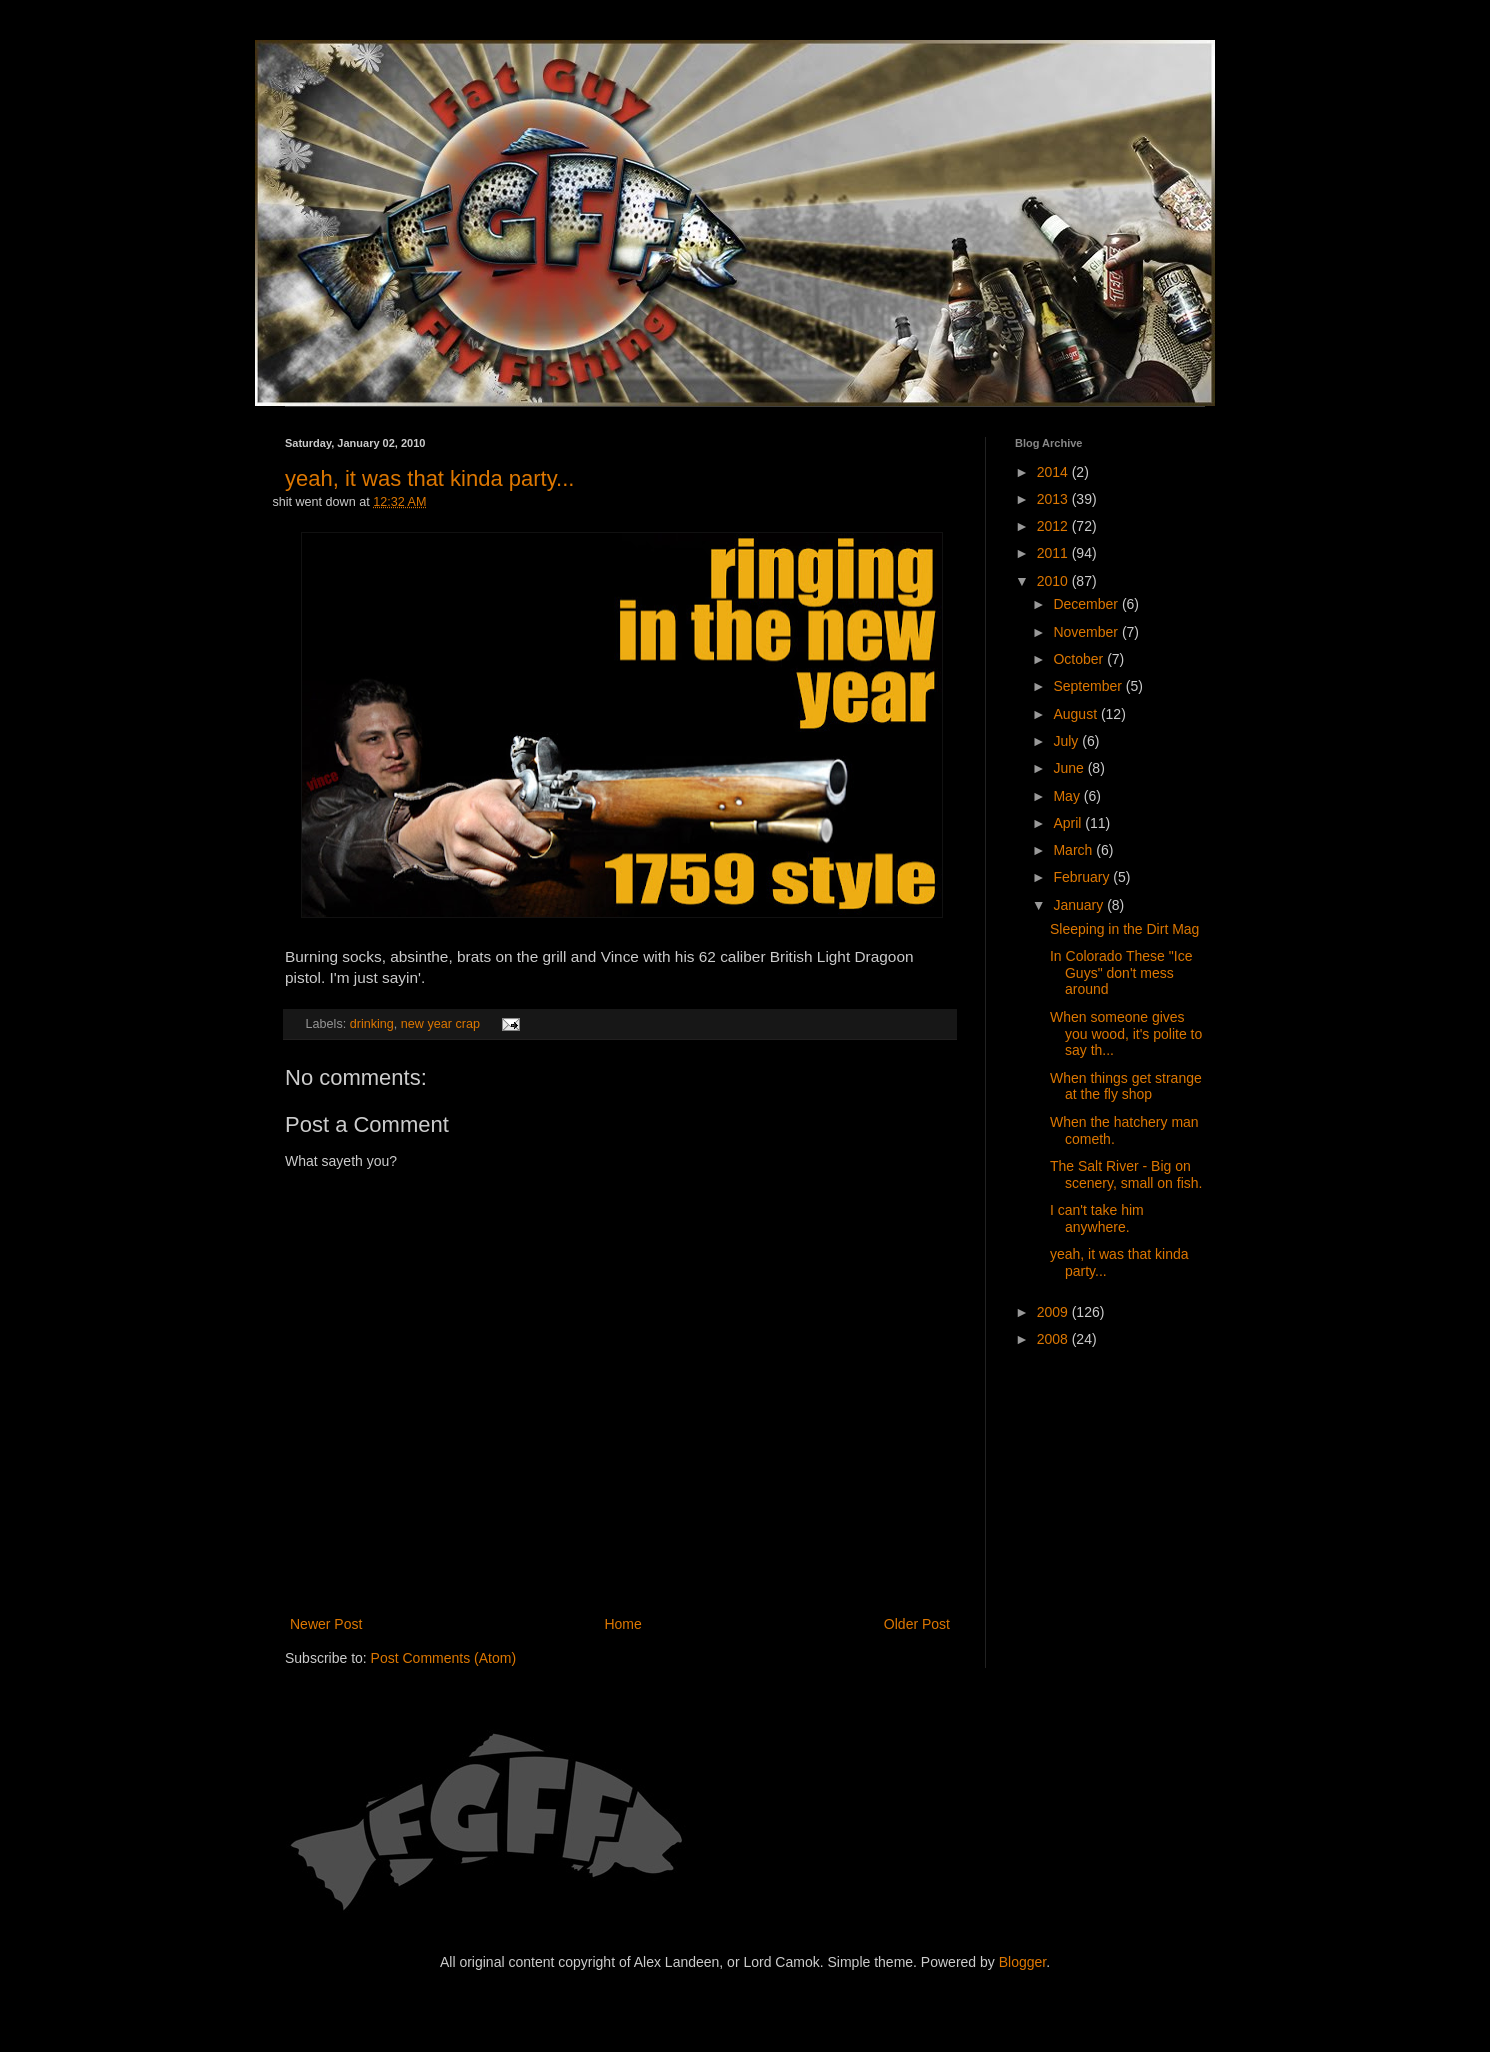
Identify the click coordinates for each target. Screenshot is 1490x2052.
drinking (372, 1024)
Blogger (1022, 1962)
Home (622, 1624)
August (1076, 714)
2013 (1054, 499)
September (1089, 686)
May (1068, 796)
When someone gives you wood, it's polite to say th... (1126, 1034)
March (1074, 850)
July (1067, 741)
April (1069, 823)
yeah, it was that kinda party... (429, 478)
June (1070, 768)
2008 (1054, 1339)
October (1080, 659)
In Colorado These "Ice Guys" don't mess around (1121, 973)
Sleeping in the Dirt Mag (1124, 929)
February (1083, 877)
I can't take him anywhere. (1097, 1218)
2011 (1054, 553)
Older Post (917, 1624)
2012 (1054, 526)
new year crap (440, 1024)
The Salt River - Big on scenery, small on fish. (1126, 1174)
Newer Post (326, 1624)
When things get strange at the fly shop (1126, 1086)
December (1087, 604)
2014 (1054, 472)
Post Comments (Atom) (443, 1658)
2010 (1054, 581)
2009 (1054, 1312)
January (1080, 905)
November (1087, 632)
